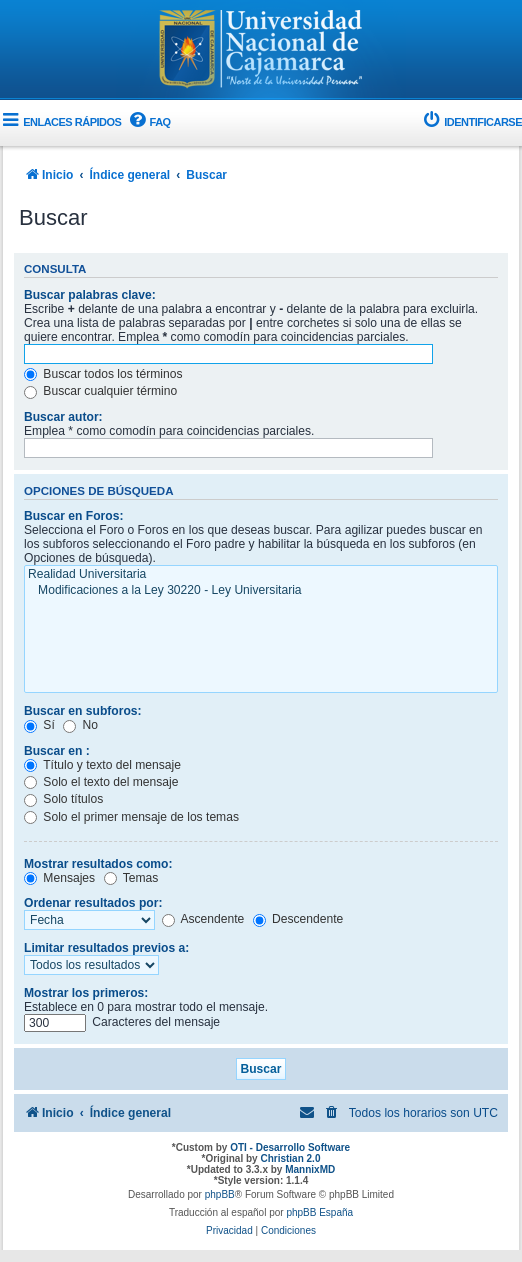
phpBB (220, 1194)
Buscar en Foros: (73, 516)
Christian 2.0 (290, 1158)
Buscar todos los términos (103, 374)
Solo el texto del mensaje (101, 782)
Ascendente (203, 919)
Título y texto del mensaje (102, 765)
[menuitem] (148, 122)
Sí (39, 725)
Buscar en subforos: (83, 711)
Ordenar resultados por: (93, 903)
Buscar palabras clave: (90, 295)
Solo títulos (63, 799)
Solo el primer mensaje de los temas (131, 817)
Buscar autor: (63, 417)
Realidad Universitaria (261, 575)
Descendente (298, 919)
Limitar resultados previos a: (106, 948)
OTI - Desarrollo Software (290, 1147)
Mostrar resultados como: (98, 864)
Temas (131, 878)
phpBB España (319, 1212)
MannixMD (310, 1169)
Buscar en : (57, 751)
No (80, 725)
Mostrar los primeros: (86, 993)
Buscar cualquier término (100, 391)
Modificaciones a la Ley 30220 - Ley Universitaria (261, 591)
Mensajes (59, 878)
